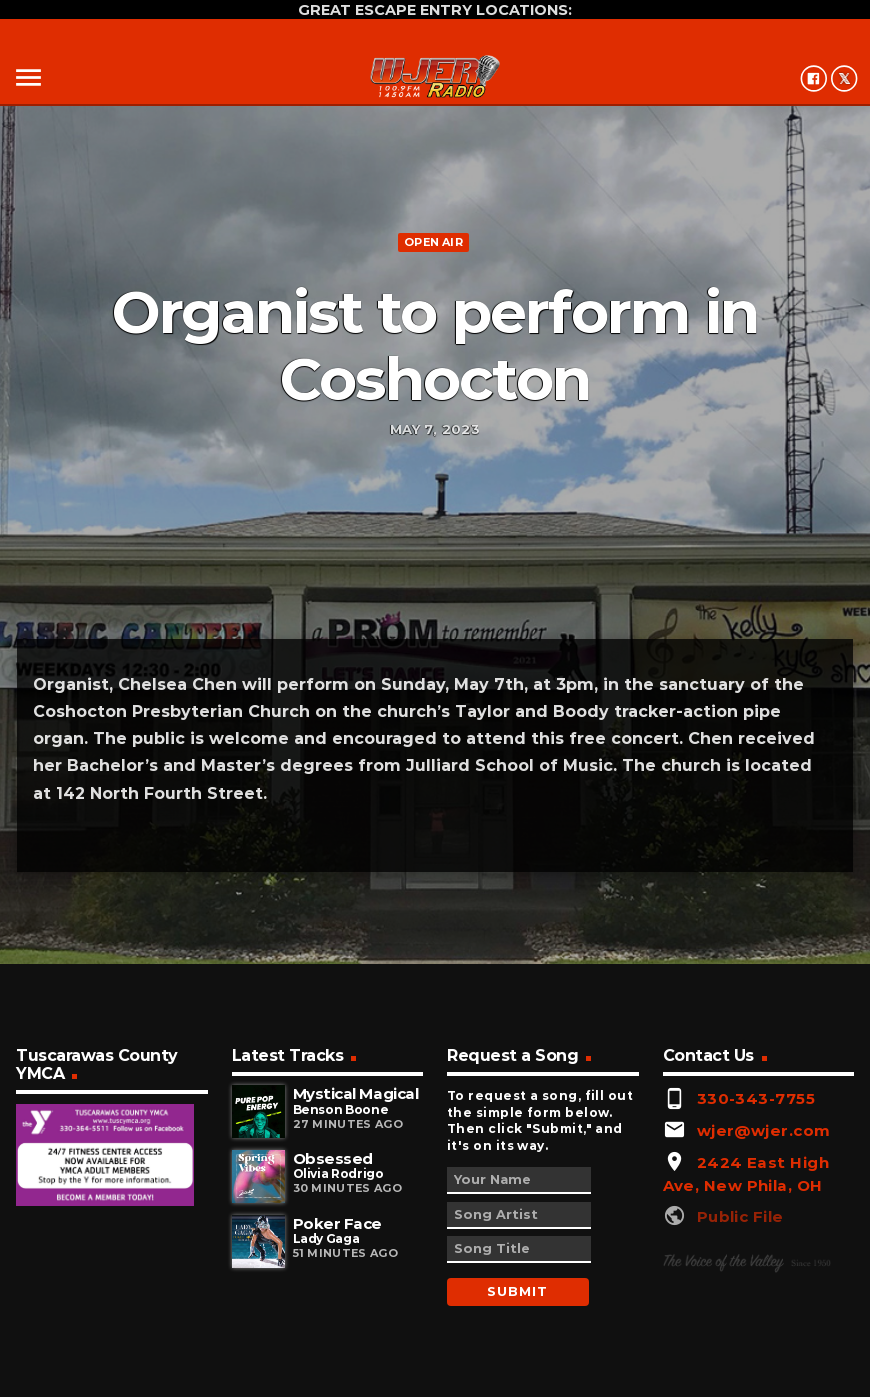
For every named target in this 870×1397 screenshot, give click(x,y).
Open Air (433, 242)
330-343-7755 (756, 1098)
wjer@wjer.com (764, 1130)
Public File (740, 1216)
